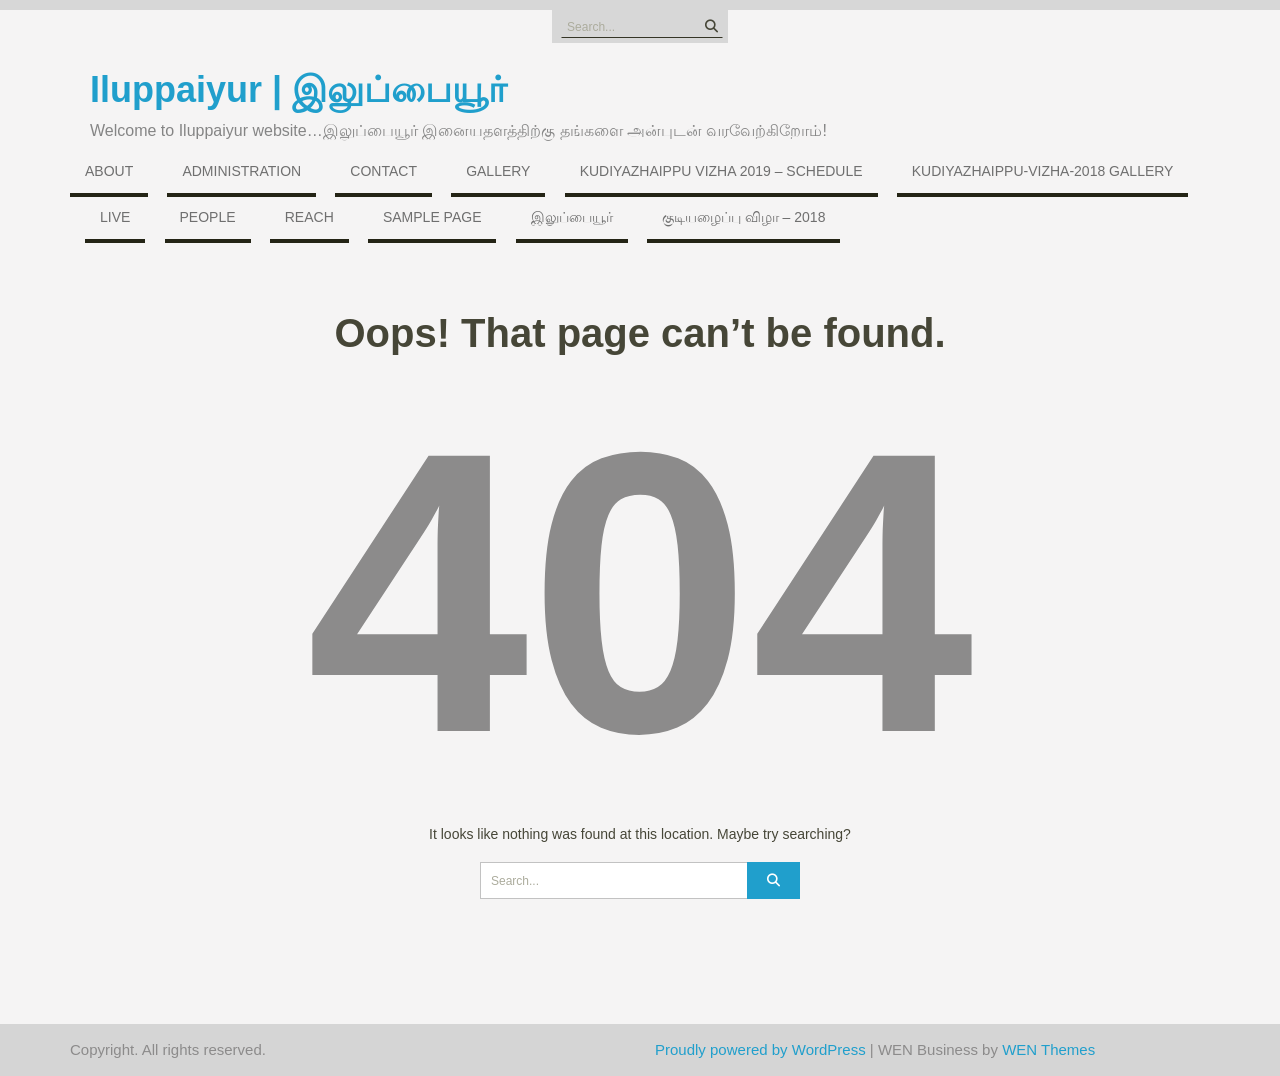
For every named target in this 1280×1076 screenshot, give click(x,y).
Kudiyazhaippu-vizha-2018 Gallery (1043, 171)
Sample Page (432, 217)
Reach (309, 217)
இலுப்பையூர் (572, 217)
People (208, 217)
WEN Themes (1048, 1049)
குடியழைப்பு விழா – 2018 (744, 217)
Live (115, 217)
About (109, 171)
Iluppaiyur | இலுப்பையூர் (298, 89)
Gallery (498, 171)
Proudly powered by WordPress (760, 1049)
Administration (241, 171)
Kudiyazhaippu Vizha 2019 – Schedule (721, 171)
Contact (383, 171)
